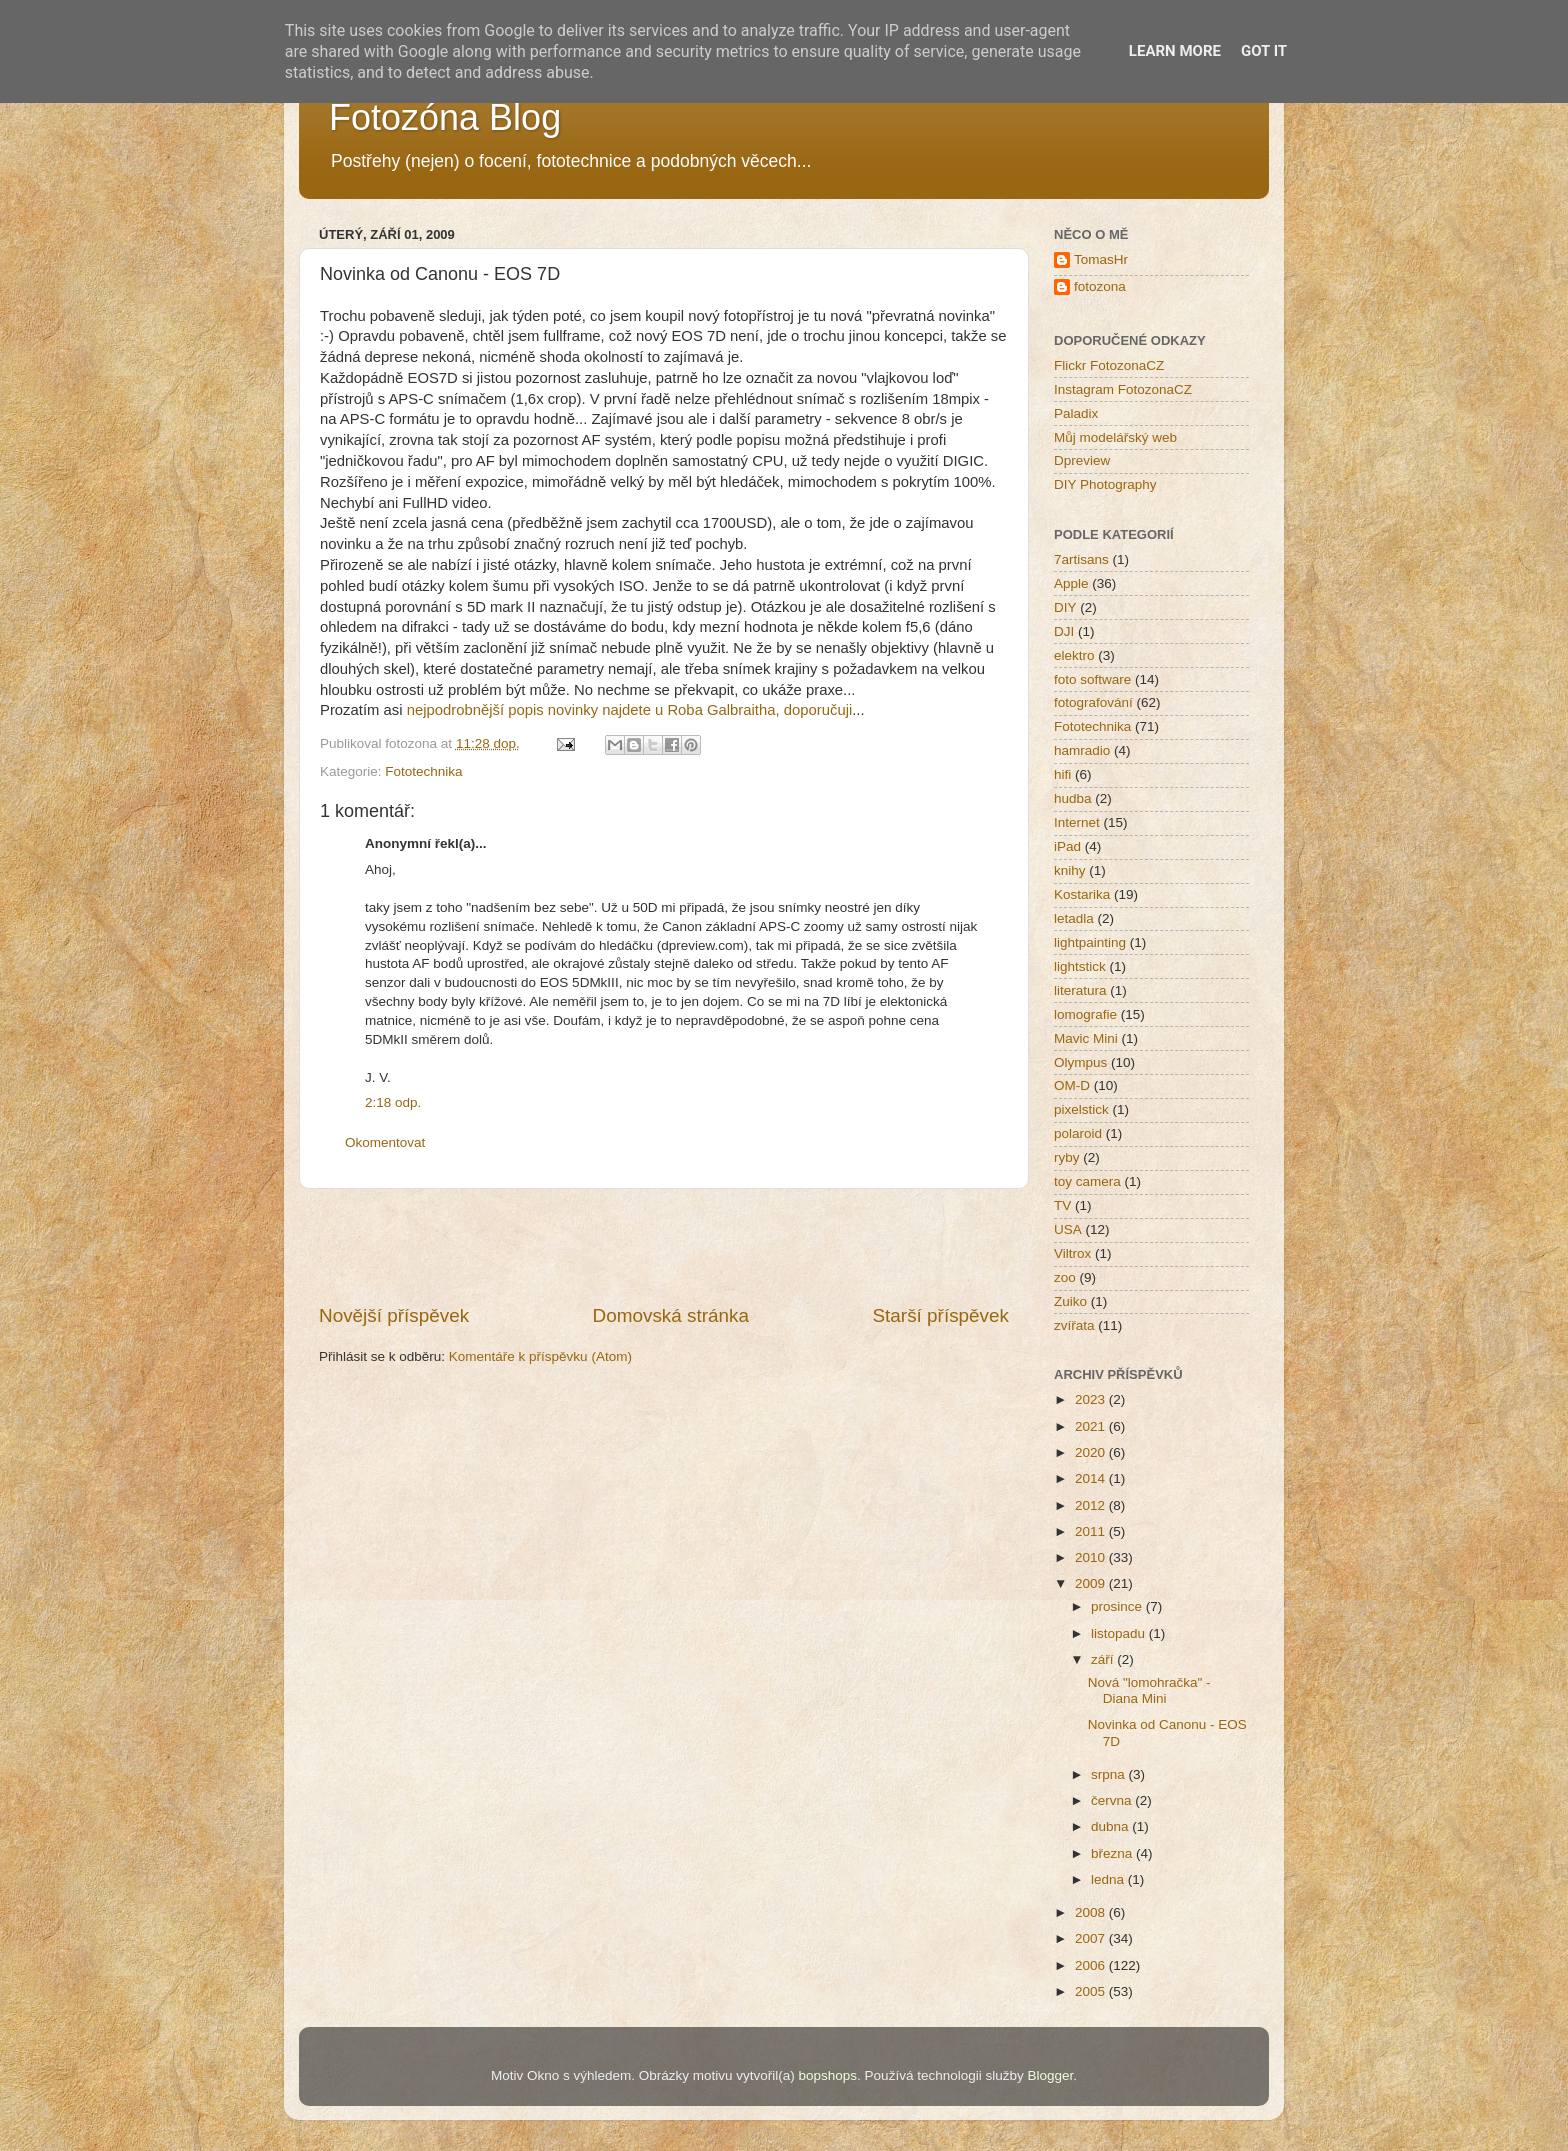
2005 (1092, 1991)
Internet (1077, 822)
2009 (1092, 1583)
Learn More (1175, 51)
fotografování (1093, 702)
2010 (1092, 1557)
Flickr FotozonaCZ (1109, 365)
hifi (1062, 774)
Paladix (1076, 413)
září (1104, 1659)
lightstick (1080, 966)
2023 (1092, 1399)
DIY (1065, 607)
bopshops (828, 2075)
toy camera (1087, 1181)
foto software (1092, 679)
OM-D (1072, 1085)
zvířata (1074, 1325)
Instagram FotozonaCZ (1123, 389)
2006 (1092, 1965)
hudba (1073, 798)
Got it (1264, 51)
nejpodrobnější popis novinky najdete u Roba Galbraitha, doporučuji (630, 710)
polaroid (1078, 1133)
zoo (1065, 1277)
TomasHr (1101, 259)
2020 (1092, 1452)
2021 (1092, 1426)
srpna (1110, 1774)
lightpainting (1090, 942)
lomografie (1085, 1014)
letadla (1074, 918)
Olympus (1080, 1062)
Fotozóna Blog (445, 117)
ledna (1109, 1879)
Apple (1071, 583)
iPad (1067, 846)
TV (1062, 1205)
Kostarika (1082, 894)
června (1113, 1800)
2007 (1092, 1938)
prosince (1118, 1606)
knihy (1070, 870)
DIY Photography (1105, 484)
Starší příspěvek (941, 1315)
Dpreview (1082, 460)
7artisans (1081, 559)
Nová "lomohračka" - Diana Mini (1149, 1690)
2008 (1092, 1912)
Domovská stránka (671, 1315)
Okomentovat (385, 1142)
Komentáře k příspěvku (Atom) (540, 1356)
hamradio (1082, 750)
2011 (1092, 1531)
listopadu (1120, 1633)
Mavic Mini (1086, 1038)
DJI (1064, 631)
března (1113, 1853)
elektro (1074, 655)
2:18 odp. (393, 1102)
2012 (1092, 1505)
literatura (1080, 990)
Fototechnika (423, 771)
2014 (1092, 1478)
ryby (1067, 1157)
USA (1068, 1229)
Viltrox (1072, 1253)
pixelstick (1081, 1109)
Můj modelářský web (1115, 437)
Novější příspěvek (394, 1315)
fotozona (1100, 286)
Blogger (1050, 2075)
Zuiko (1070, 1301)
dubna (1111, 1826)
